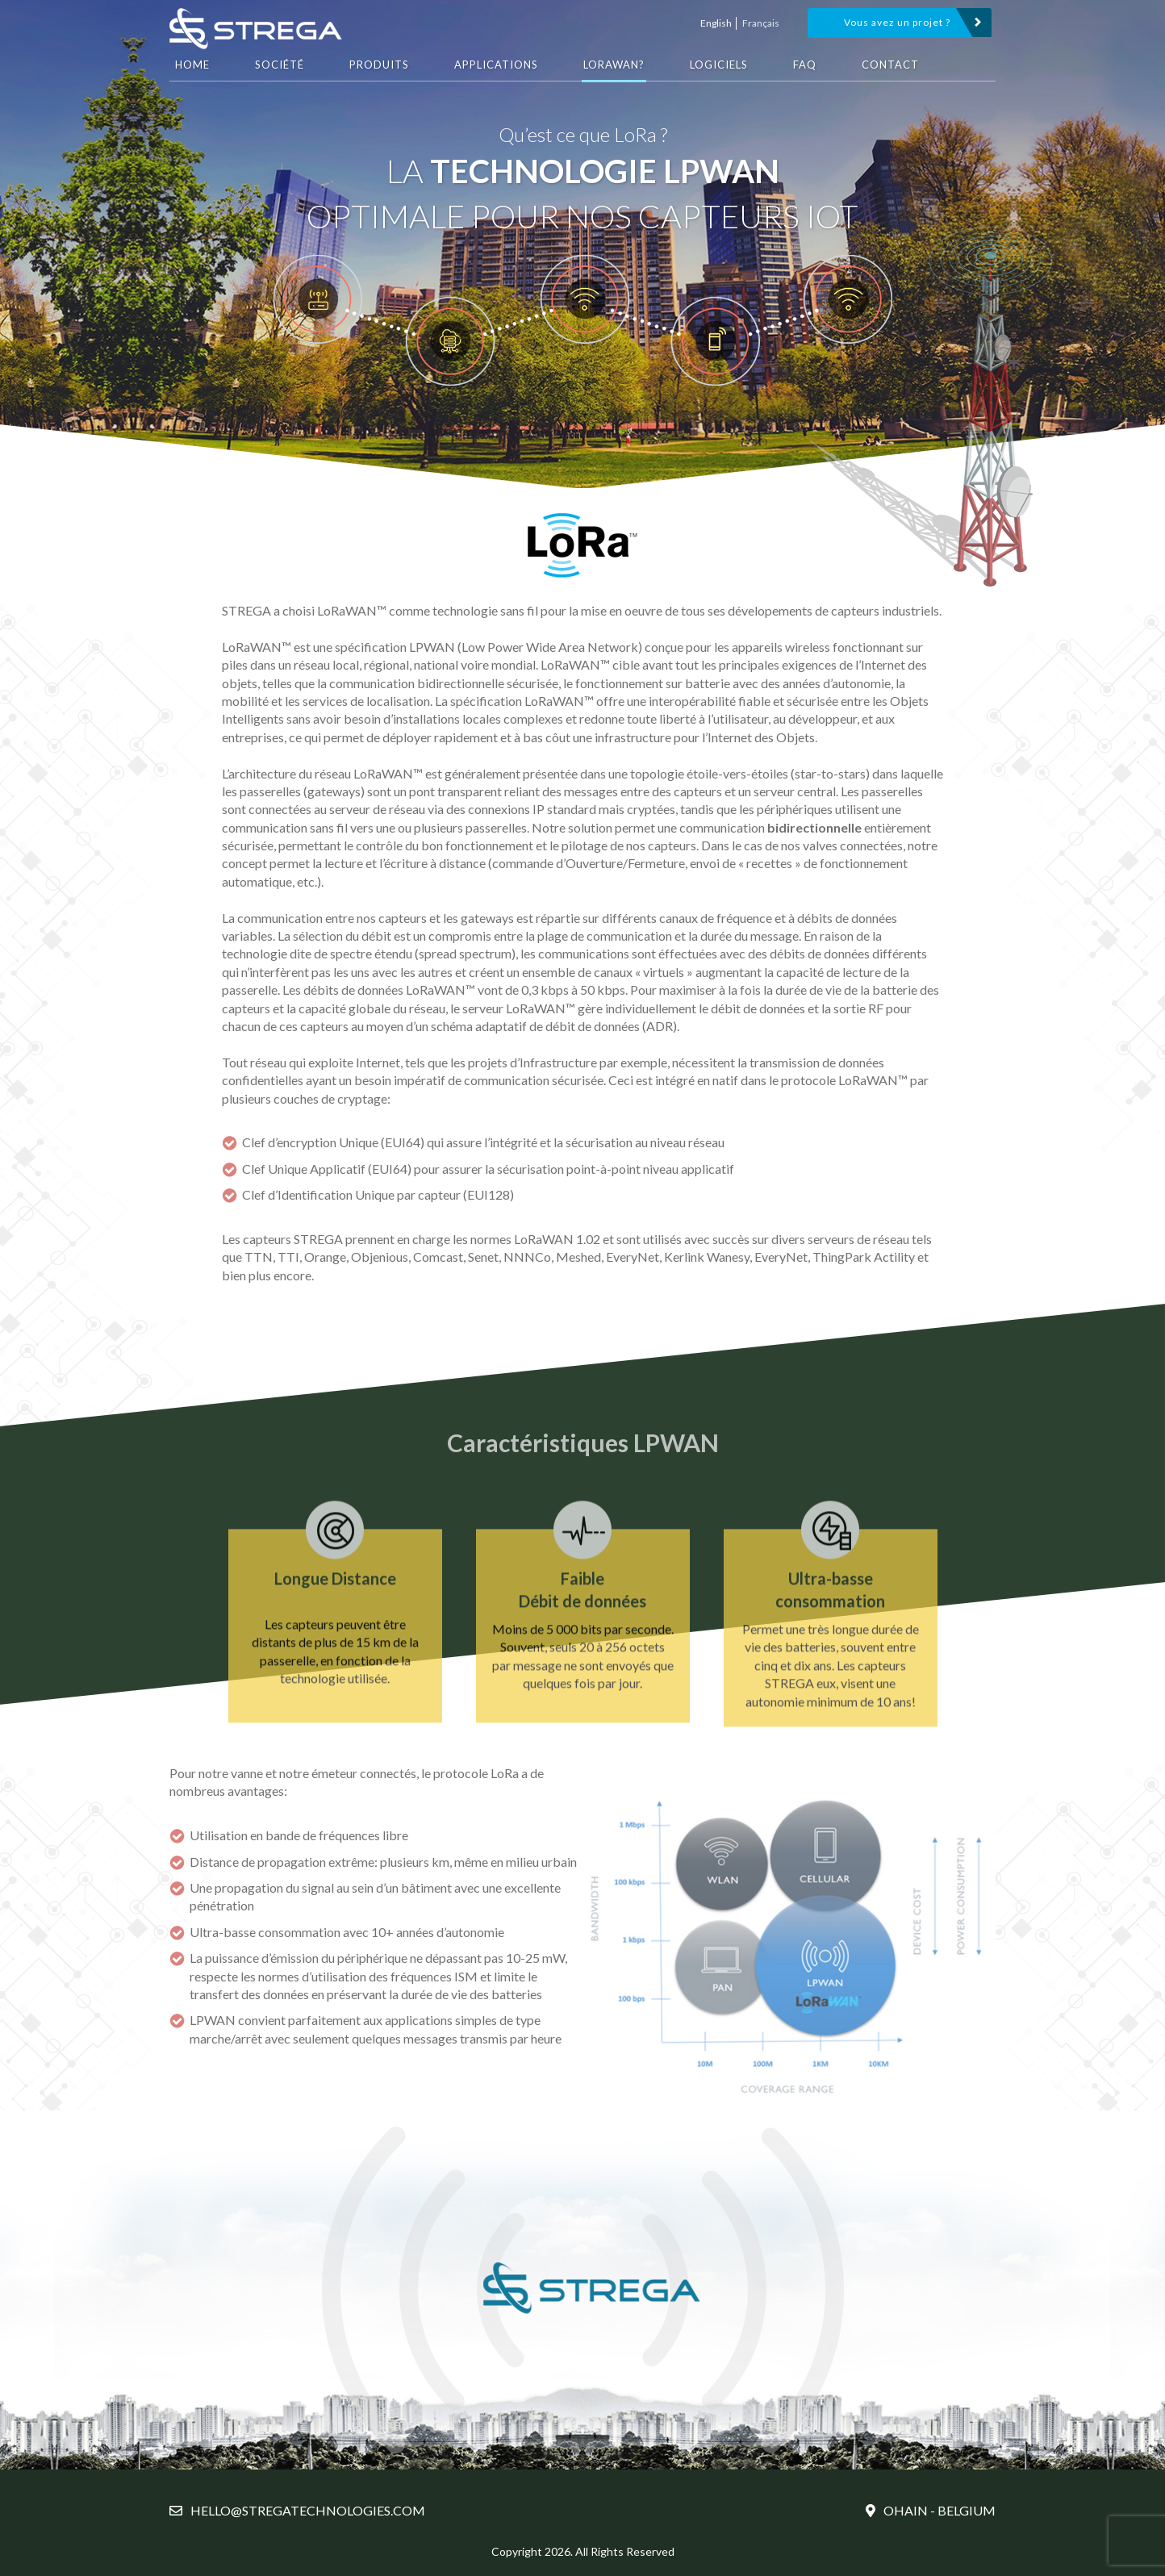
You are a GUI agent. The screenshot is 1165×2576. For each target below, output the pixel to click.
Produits (379, 64)
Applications (496, 64)
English (716, 23)
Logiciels (719, 64)
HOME (192, 64)
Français (760, 23)
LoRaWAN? (614, 64)
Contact (890, 64)
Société (279, 64)
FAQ (804, 64)
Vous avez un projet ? (897, 22)
